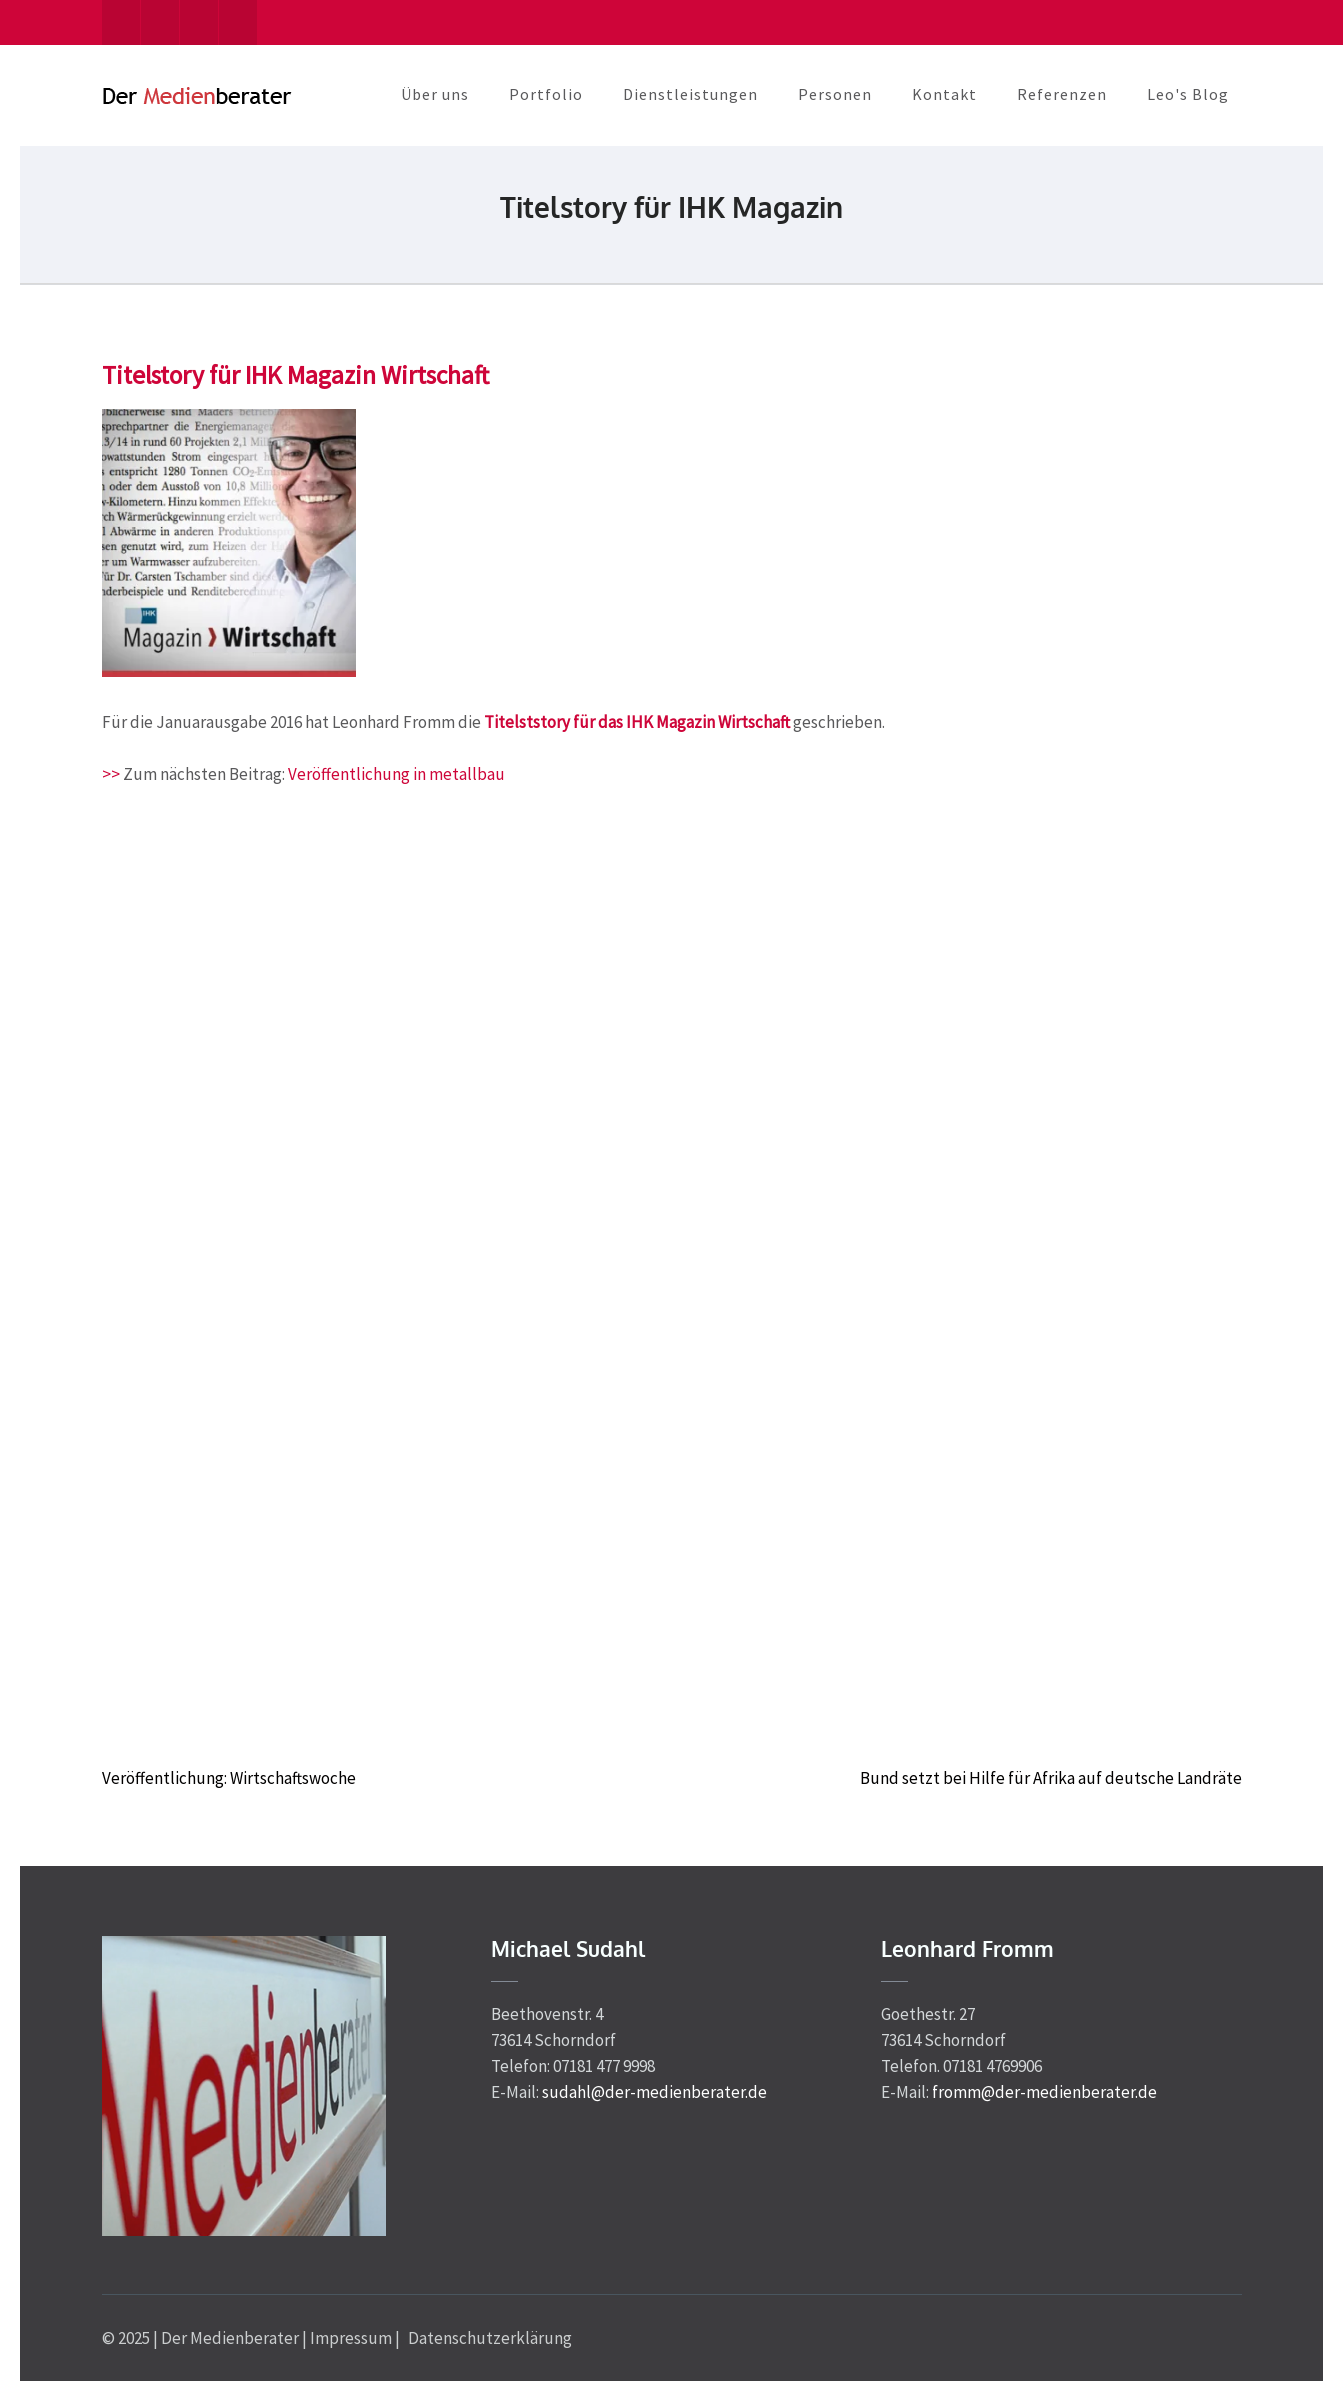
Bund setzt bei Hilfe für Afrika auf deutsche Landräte (1051, 1778)
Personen (835, 94)
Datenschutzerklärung (490, 2338)
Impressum (351, 2338)
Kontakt (944, 94)
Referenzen (1062, 94)
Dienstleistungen (690, 94)
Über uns (435, 94)
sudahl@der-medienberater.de (654, 2092)
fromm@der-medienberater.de (1044, 2092)
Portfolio (546, 94)
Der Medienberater (230, 2338)
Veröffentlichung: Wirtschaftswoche (229, 1778)
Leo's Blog (1188, 94)
